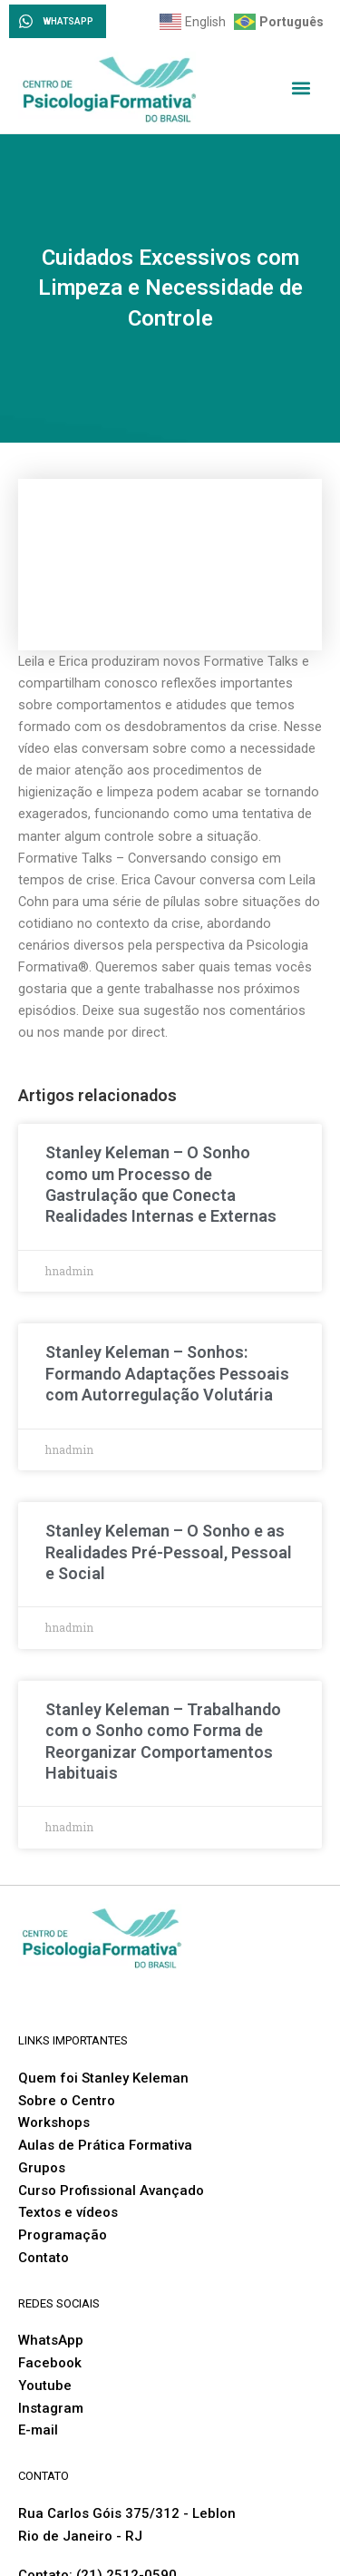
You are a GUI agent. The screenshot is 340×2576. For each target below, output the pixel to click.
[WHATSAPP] (26, 21)
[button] (301, 87)
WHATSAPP (68, 21)
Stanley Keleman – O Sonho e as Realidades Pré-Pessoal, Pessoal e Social (168, 1552)
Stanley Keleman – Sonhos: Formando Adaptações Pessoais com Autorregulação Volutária (167, 1373)
